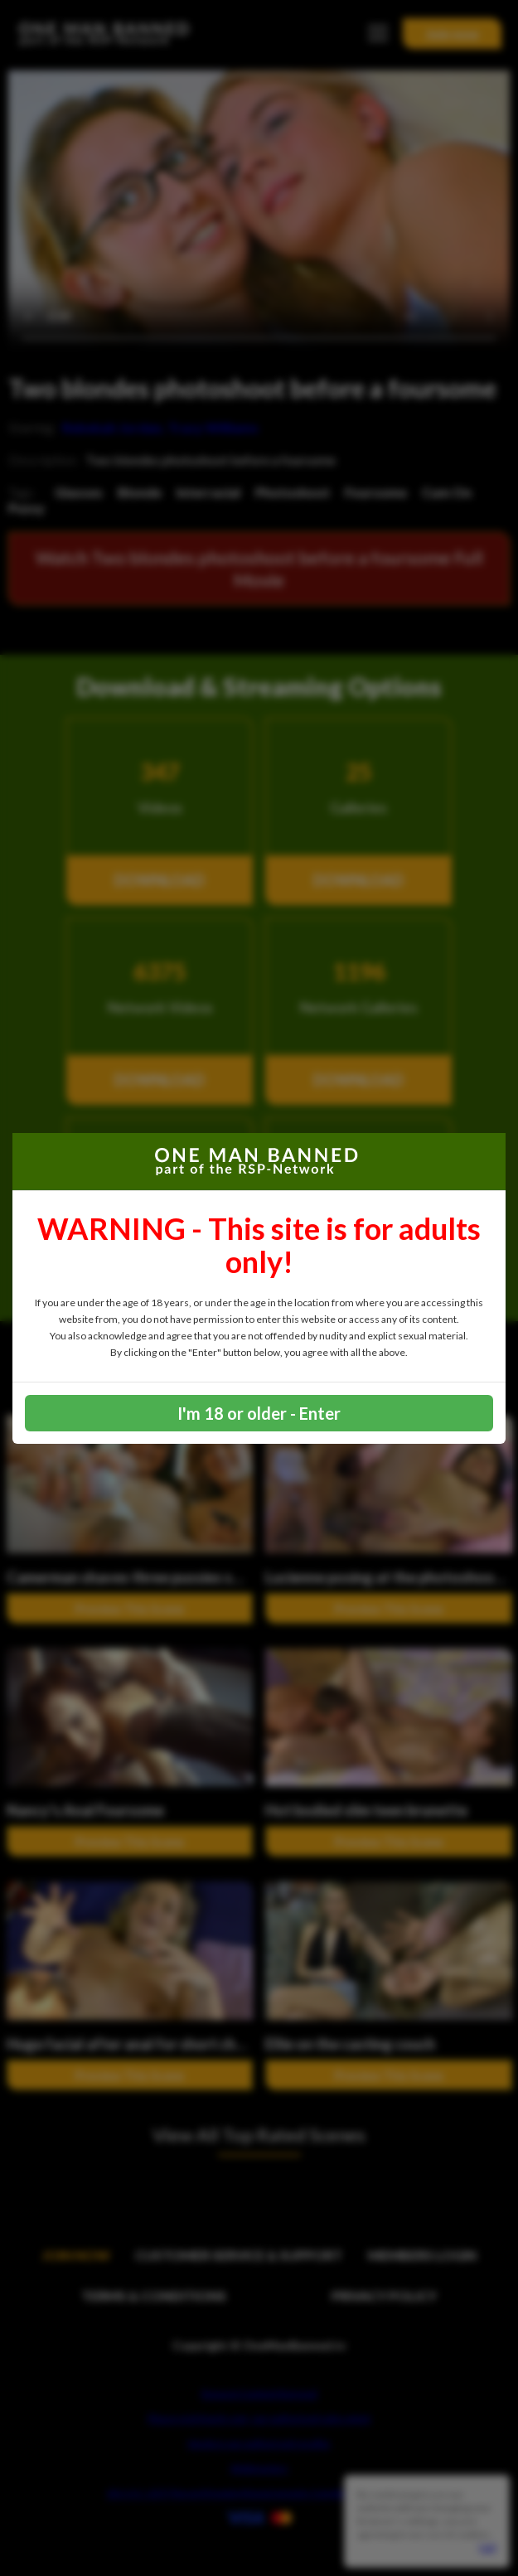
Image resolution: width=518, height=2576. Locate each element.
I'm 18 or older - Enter (259, 1413)
